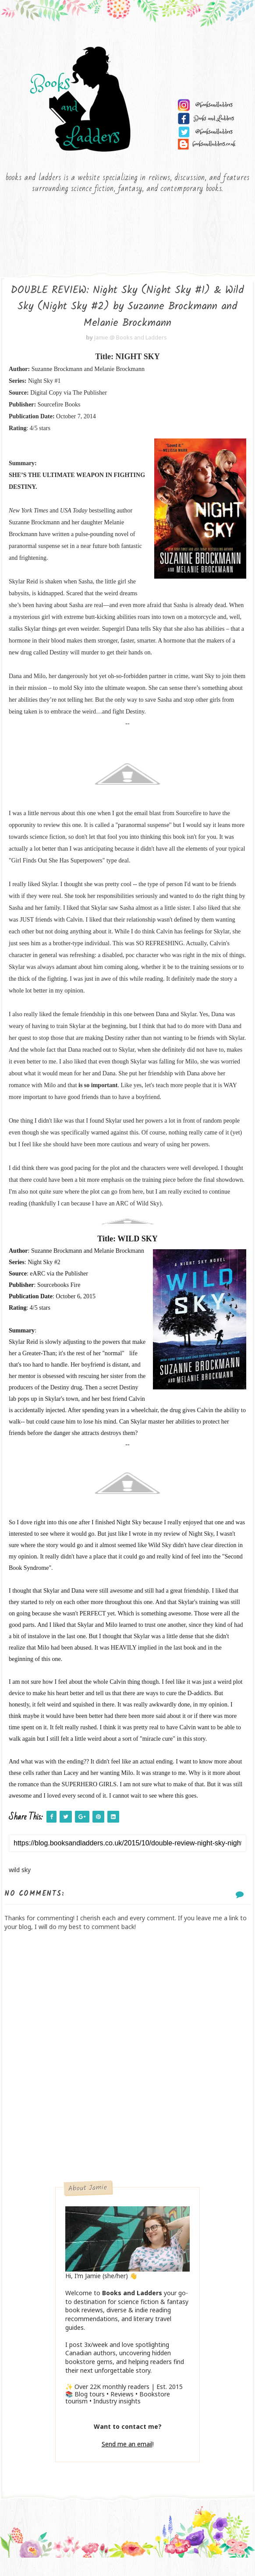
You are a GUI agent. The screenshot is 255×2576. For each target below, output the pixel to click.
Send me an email (127, 2460)
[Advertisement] (127, 2133)
